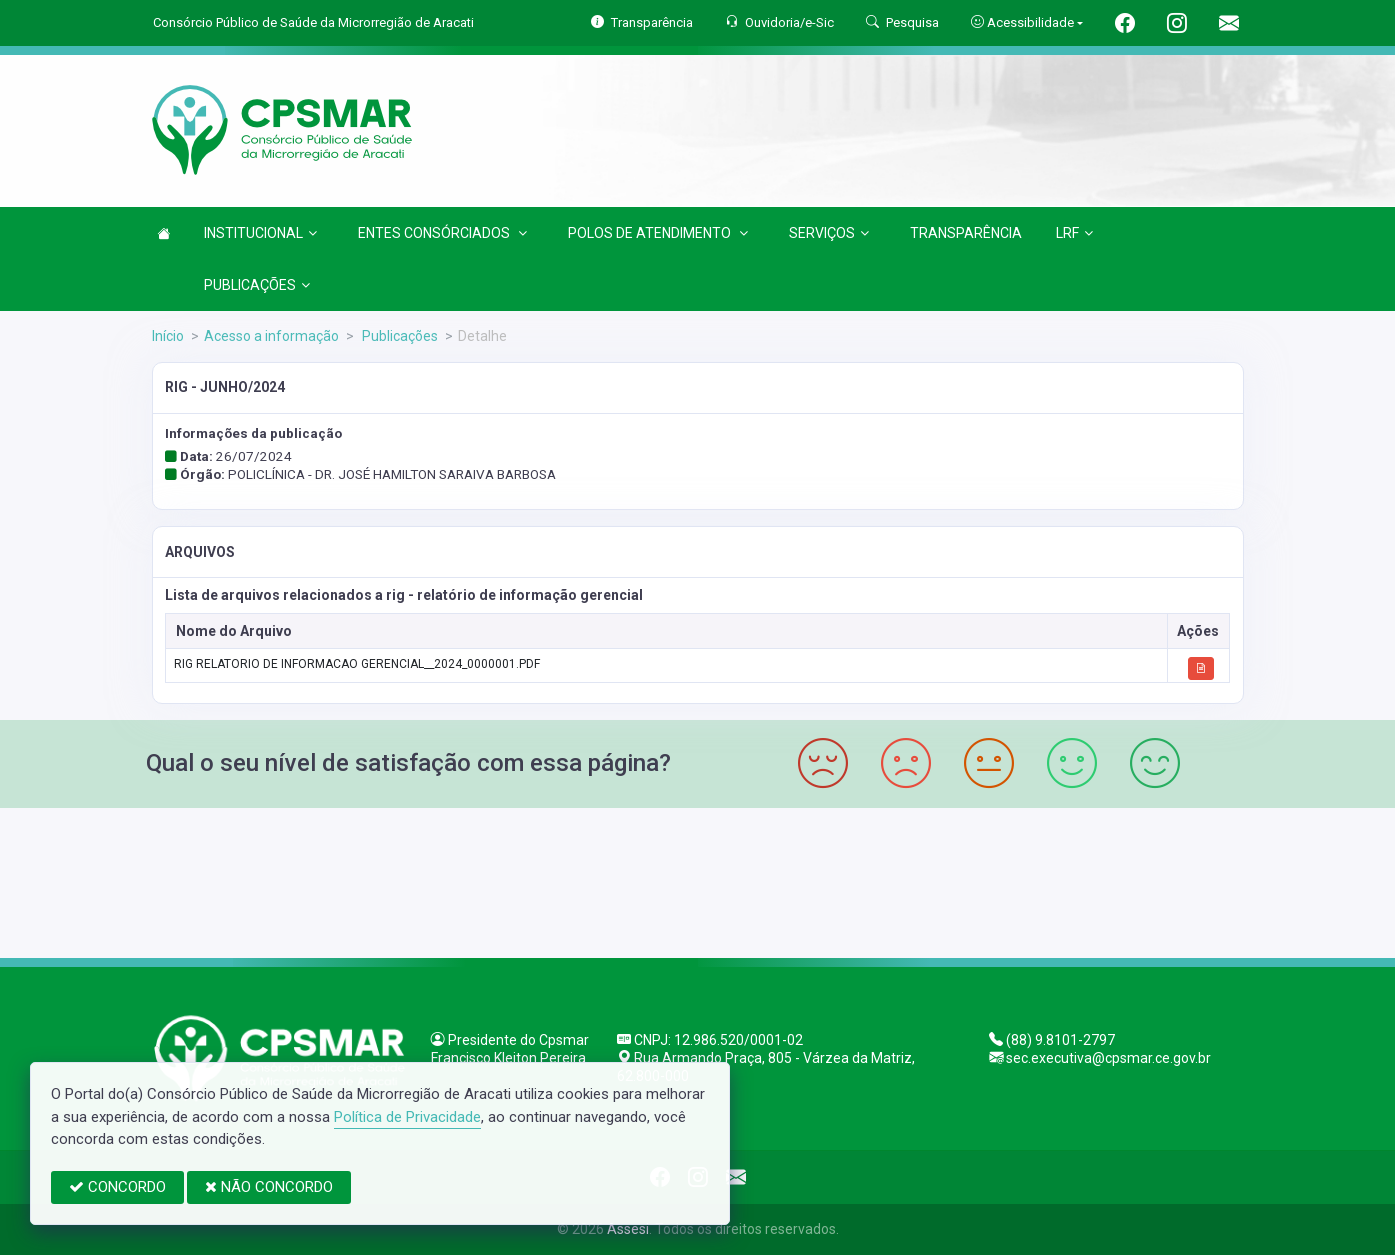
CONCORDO (117, 1187)
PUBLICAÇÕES (257, 285)
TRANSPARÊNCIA (966, 233)
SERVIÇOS (829, 233)
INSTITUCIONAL (260, 233)
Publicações (398, 336)
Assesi (628, 1229)
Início (168, 336)
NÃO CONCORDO (269, 1187)
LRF (1074, 233)
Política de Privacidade (407, 1117)
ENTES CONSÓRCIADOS (442, 233)
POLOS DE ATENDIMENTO (658, 233)
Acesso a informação (271, 336)
